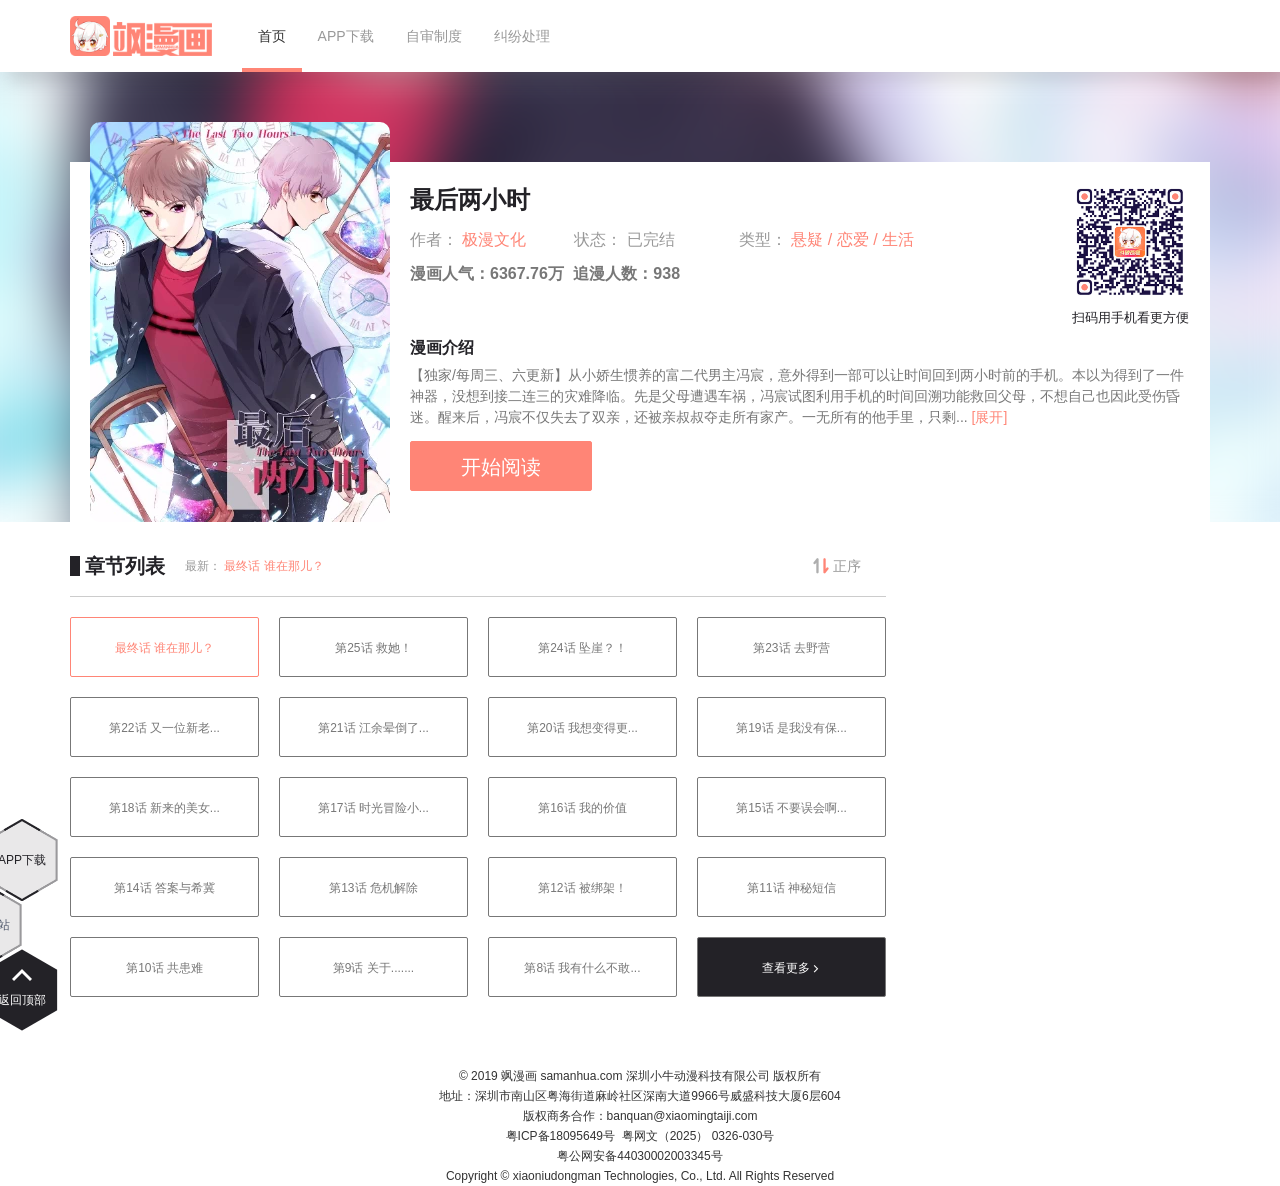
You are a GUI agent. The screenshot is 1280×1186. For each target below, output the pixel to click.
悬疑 (809, 239)
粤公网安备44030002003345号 (639, 1156)
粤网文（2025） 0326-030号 (698, 1136)
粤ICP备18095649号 (560, 1136)
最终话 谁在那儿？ (273, 566)
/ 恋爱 (850, 239)
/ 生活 (893, 239)
